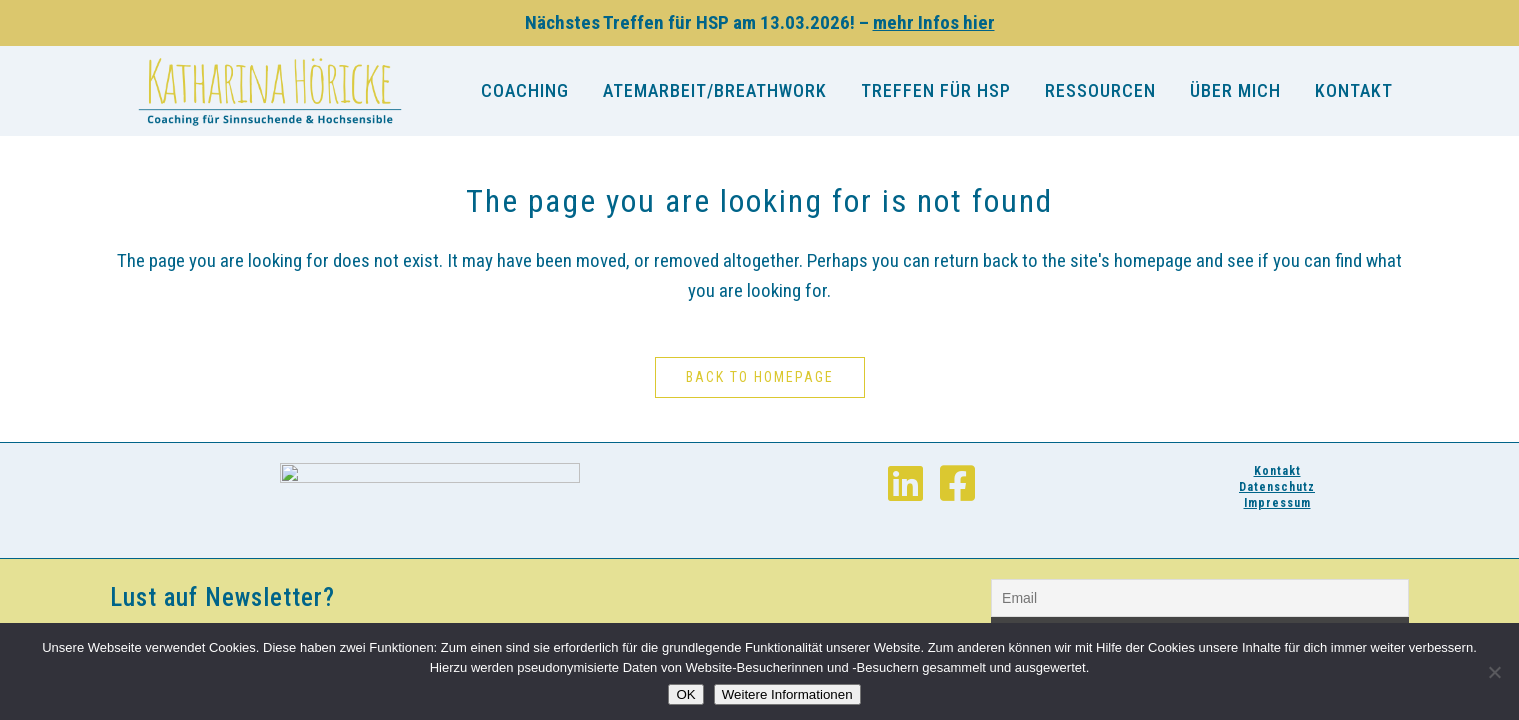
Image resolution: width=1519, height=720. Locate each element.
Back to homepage (760, 377)
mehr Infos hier (934, 22)
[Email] (1200, 598)
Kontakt (1277, 471)
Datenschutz (1277, 487)
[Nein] (1494, 672)
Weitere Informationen (787, 694)
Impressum (1277, 503)
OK (685, 694)
